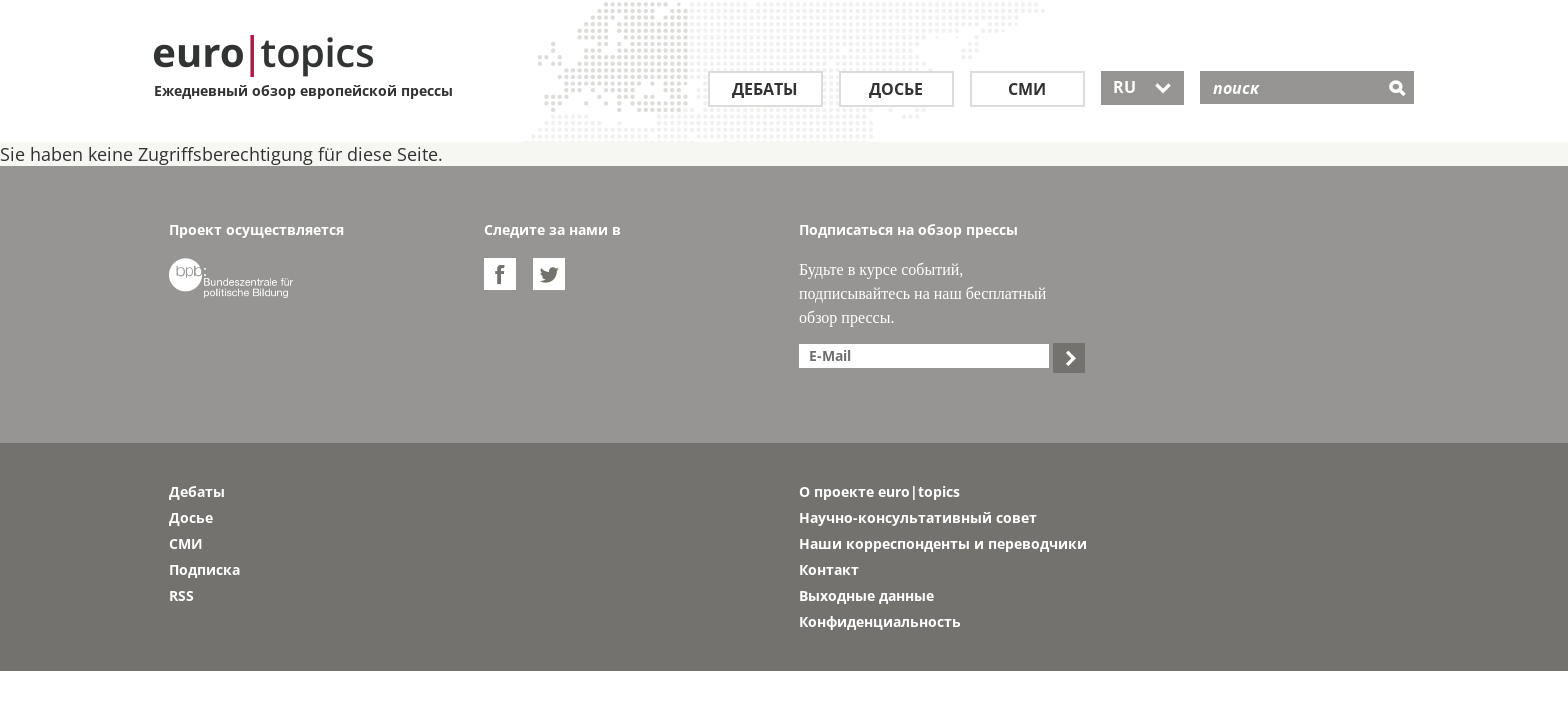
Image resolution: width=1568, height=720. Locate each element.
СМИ (1027, 89)
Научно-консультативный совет (918, 517)
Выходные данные (866, 595)
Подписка (204, 569)
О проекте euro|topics (879, 491)
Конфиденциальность (880, 621)
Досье (896, 89)
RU (1142, 87)
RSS (181, 595)
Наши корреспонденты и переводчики (943, 543)
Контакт (829, 569)
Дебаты (765, 89)
